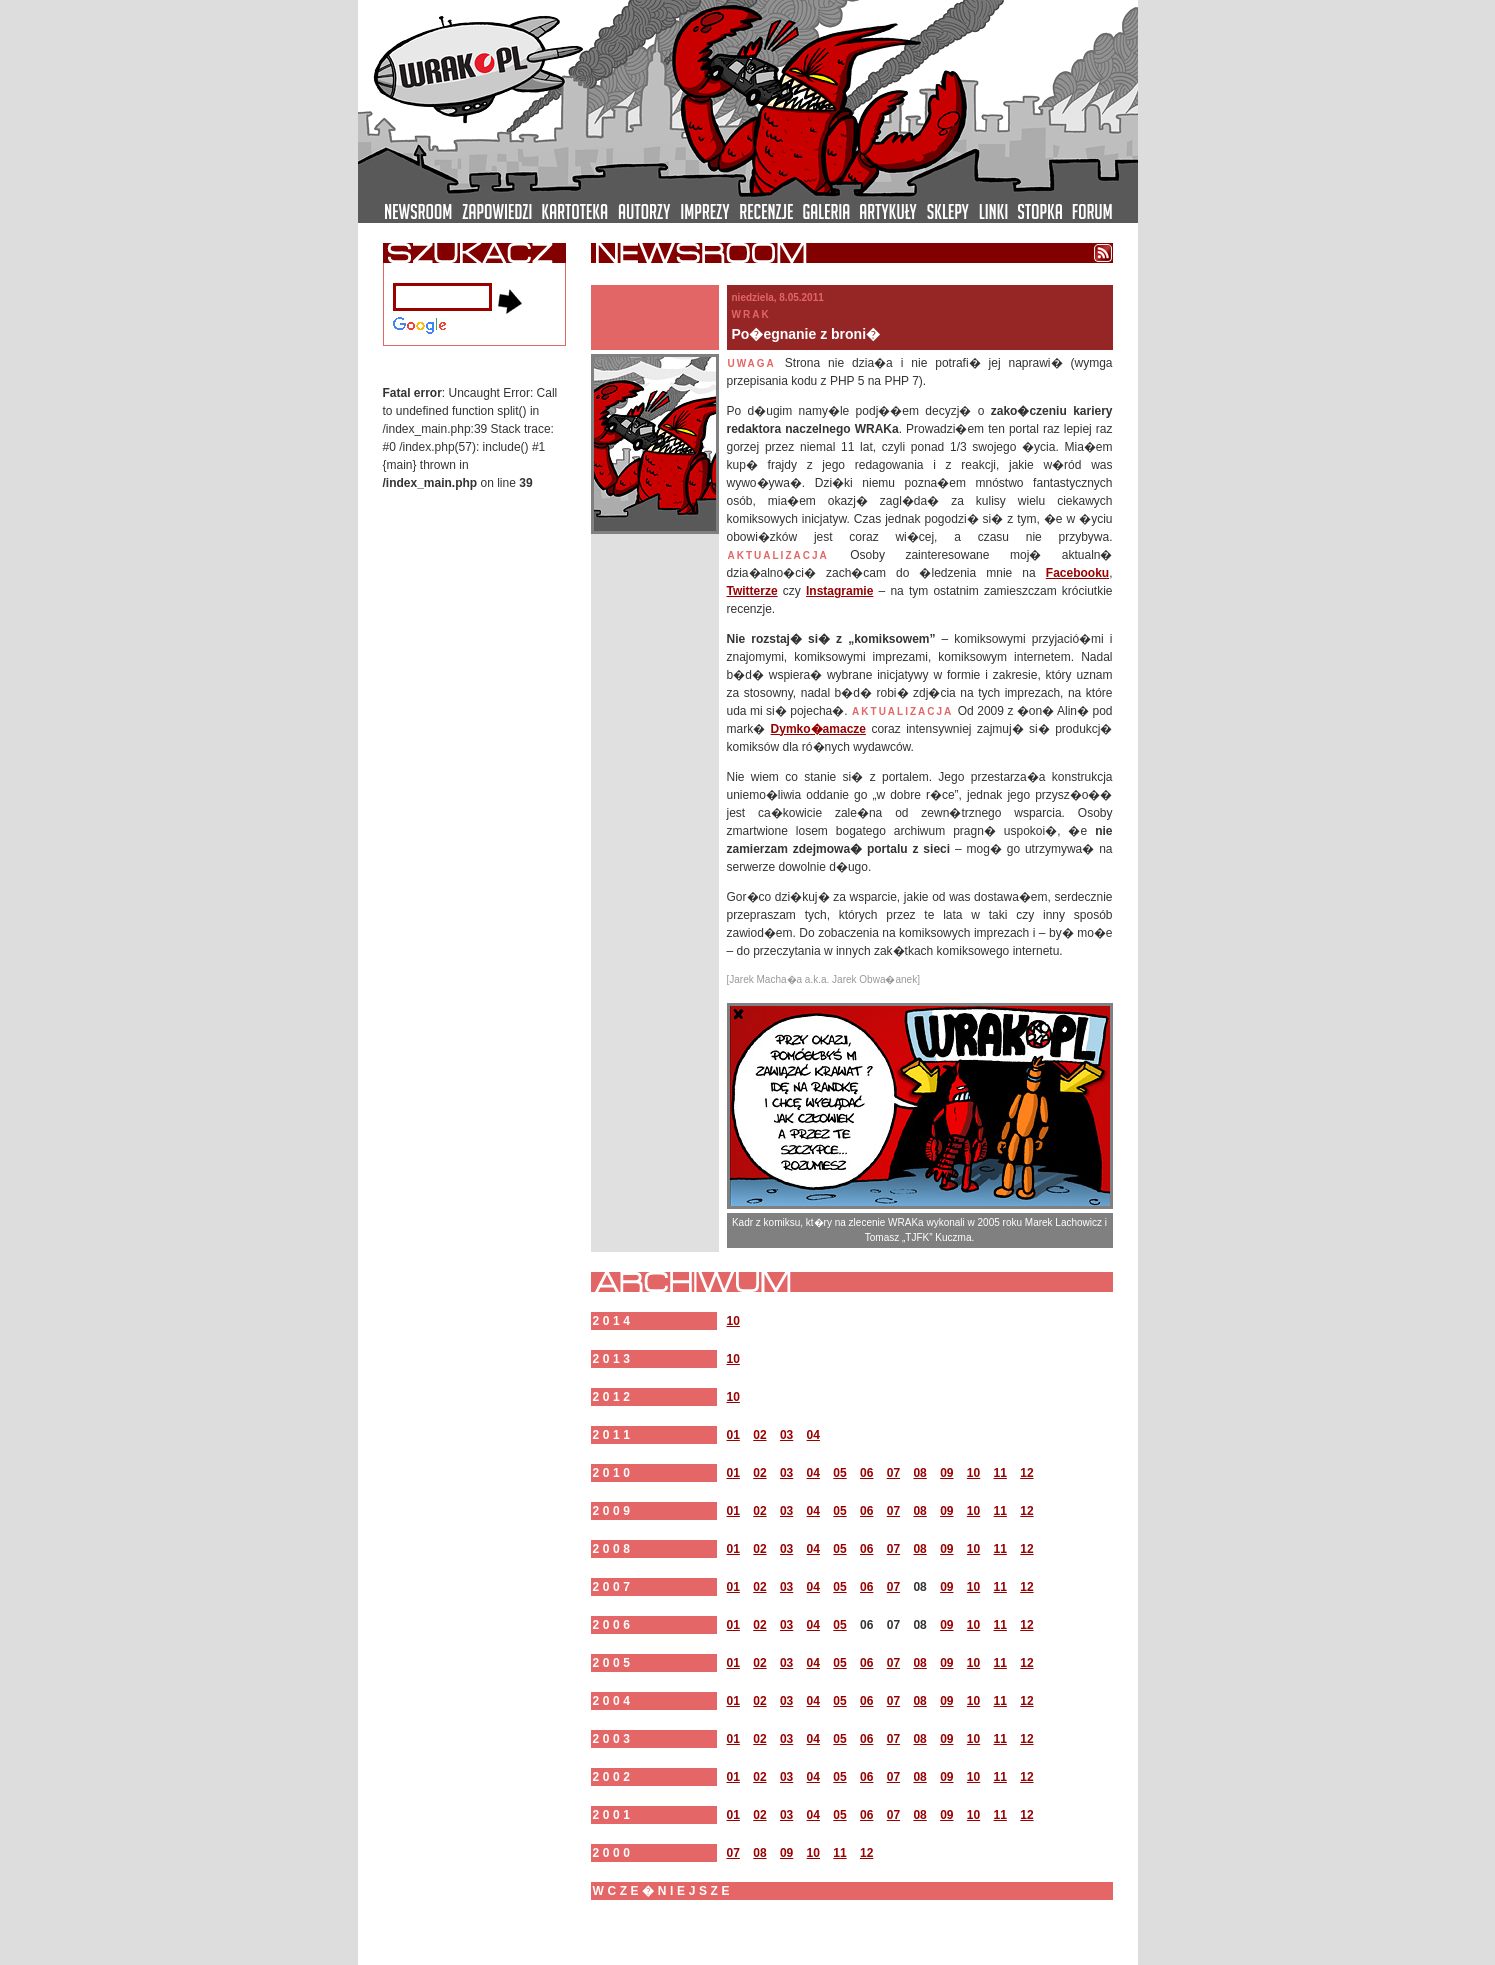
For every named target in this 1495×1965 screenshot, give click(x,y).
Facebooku (1077, 573)
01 (733, 1435)
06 (866, 1473)
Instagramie (839, 591)
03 (786, 1435)
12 (1026, 1473)
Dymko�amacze (818, 729)
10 (733, 1321)
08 (919, 1473)
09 (946, 1473)
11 (1000, 1473)
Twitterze (752, 591)
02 (759, 1435)
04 (813, 1435)
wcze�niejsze (663, 1891)
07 (893, 1473)
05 (839, 1473)
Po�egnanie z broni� (806, 334)
